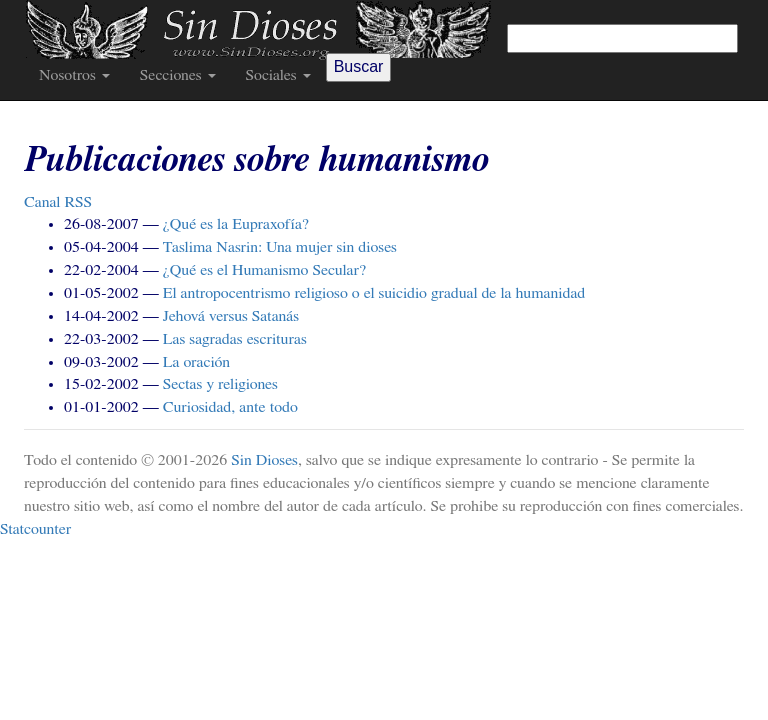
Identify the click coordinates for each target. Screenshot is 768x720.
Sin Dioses (264, 460)
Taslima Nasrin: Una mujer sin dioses (280, 247)
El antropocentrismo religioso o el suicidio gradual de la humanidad (374, 293)
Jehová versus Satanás (231, 316)
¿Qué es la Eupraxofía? (236, 224)
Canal (58, 202)
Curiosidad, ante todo (230, 407)
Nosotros (74, 75)
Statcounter (35, 529)
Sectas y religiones (220, 384)
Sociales (278, 75)
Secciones (178, 75)
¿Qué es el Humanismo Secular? (265, 270)
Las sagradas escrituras (235, 339)
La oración (196, 362)
